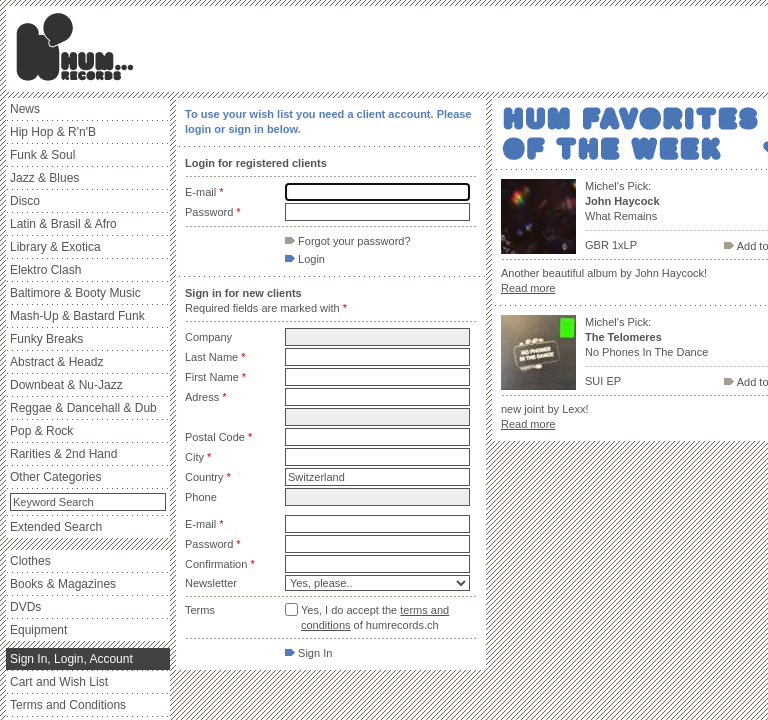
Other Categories (55, 477)
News (25, 109)
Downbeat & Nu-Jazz (66, 385)
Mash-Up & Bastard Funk (77, 316)
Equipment (38, 630)
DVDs (25, 607)
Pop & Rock (41, 431)
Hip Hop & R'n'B (53, 132)
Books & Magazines (63, 584)
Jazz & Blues (44, 178)
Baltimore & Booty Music (75, 293)
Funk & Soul (42, 155)
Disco (25, 201)
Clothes (30, 561)
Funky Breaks (46, 339)
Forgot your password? (348, 241)
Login (305, 259)
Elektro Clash (45, 270)
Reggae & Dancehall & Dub (83, 408)
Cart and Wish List (59, 682)
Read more (528, 288)
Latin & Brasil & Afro (63, 224)
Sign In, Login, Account (71, 659)
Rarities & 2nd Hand (63, 454)
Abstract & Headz (56, 362)
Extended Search (56, 527)
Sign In (308, 653)
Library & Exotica (55, 247)
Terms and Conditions (68, 705)
